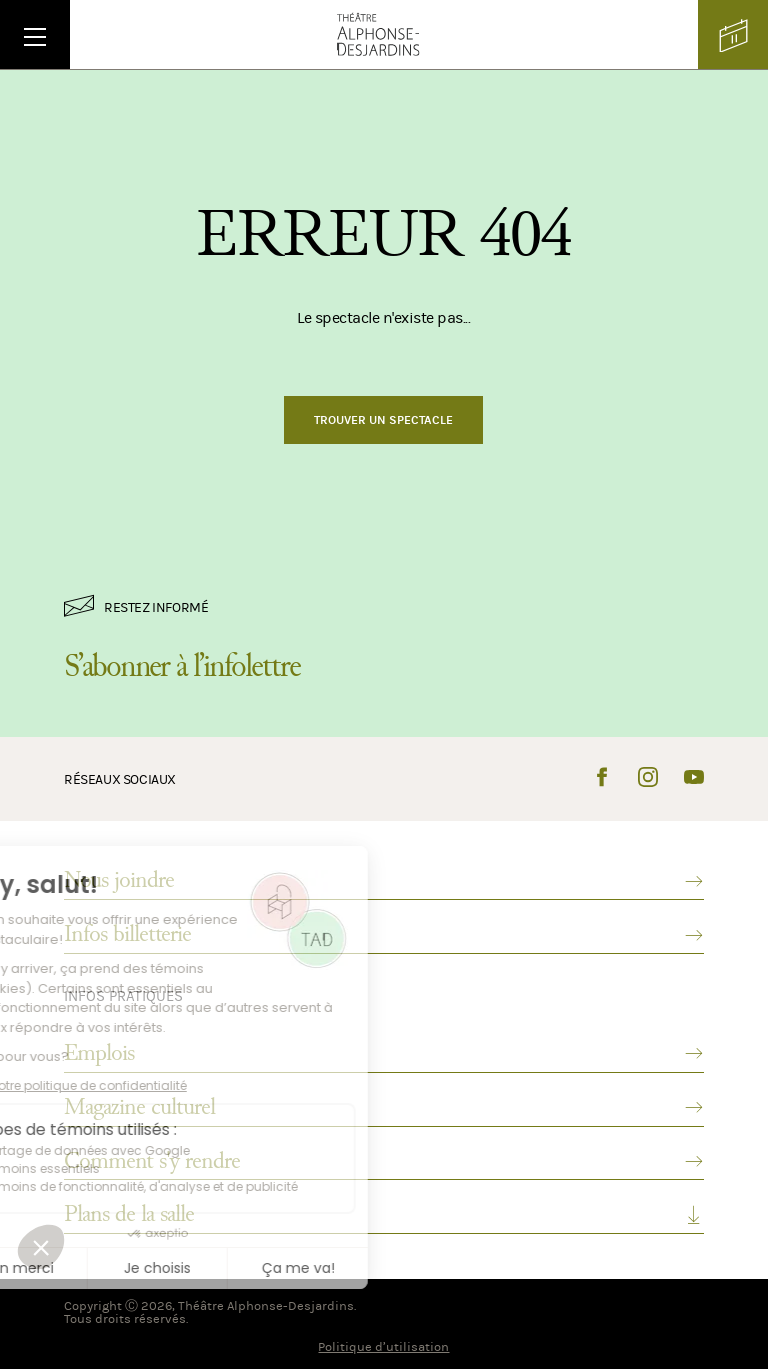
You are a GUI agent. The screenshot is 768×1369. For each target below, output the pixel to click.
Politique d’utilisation (383, 1346)
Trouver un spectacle (383, 420)
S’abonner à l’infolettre (182, 666)
